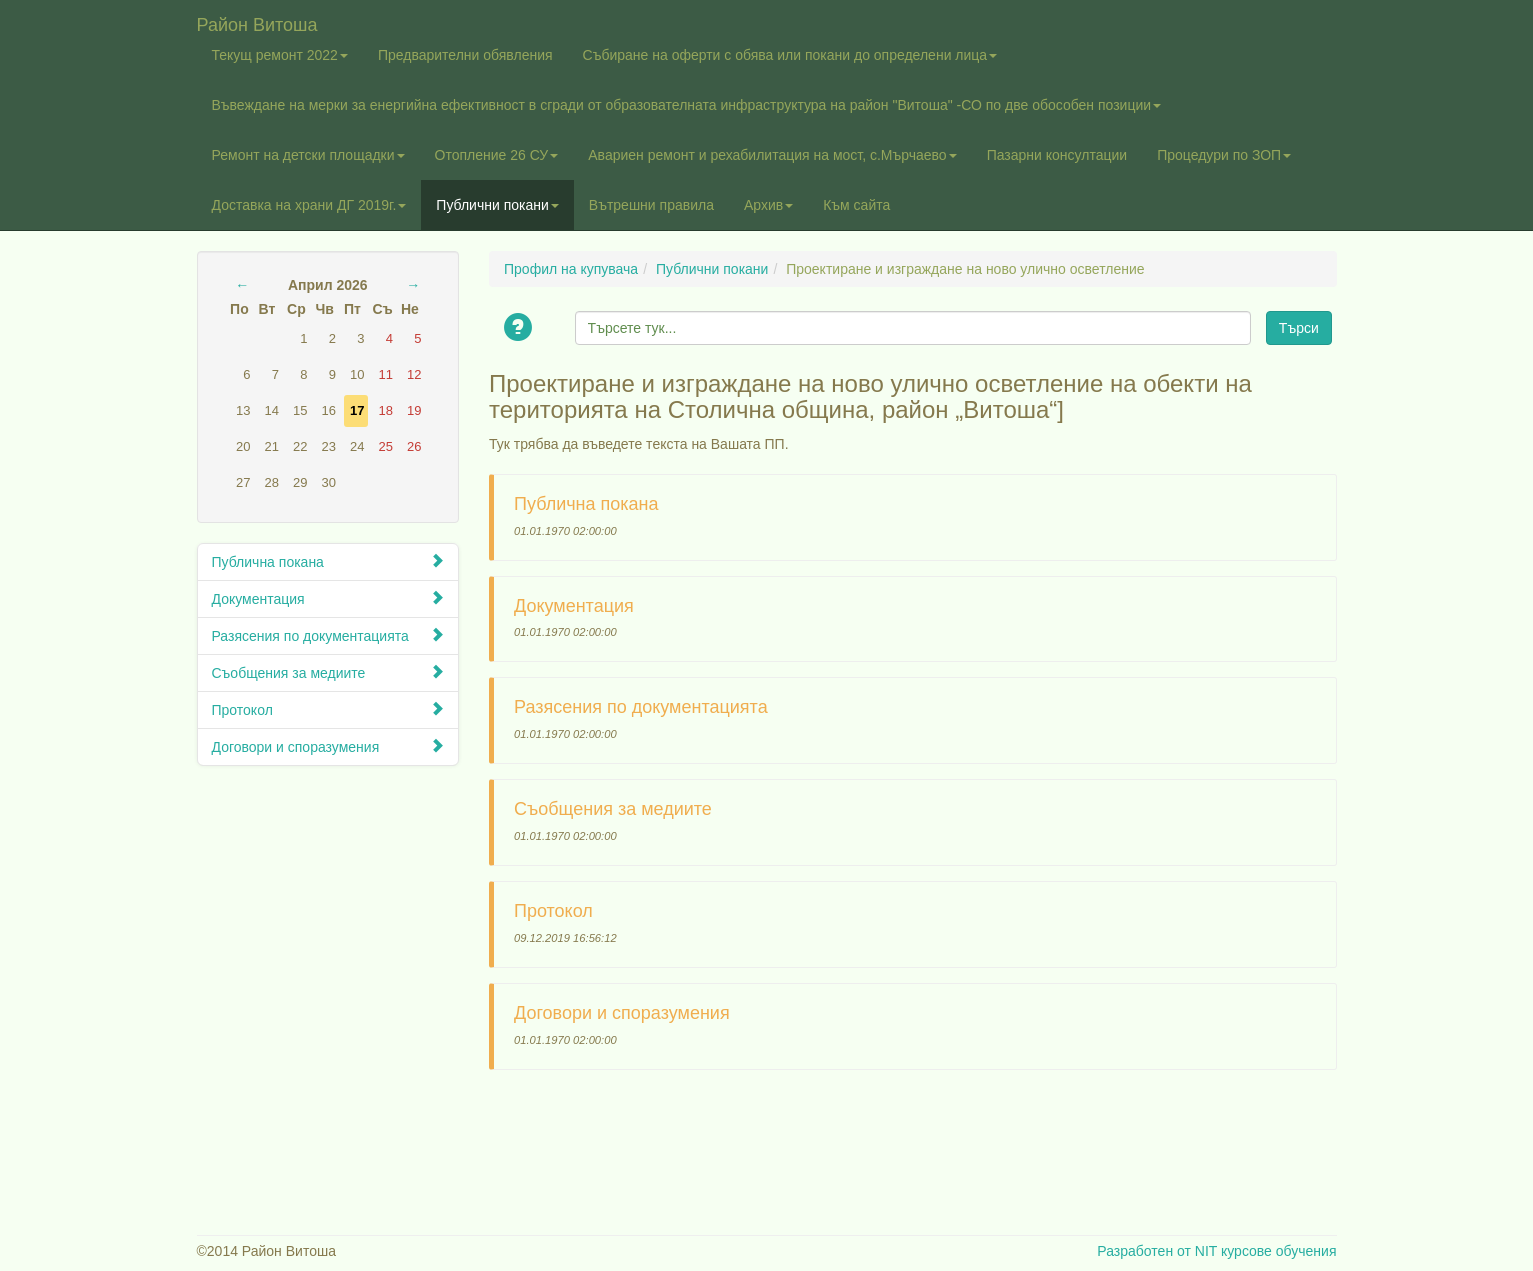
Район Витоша (257, 22)
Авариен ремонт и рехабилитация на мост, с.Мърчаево (772, 155)
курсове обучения (1279, 1251)
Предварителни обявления (465, 55)
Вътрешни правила (651, 205)
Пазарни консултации (1057, 155)
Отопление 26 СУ (497, 155)
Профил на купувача (571, 269)
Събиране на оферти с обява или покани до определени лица (790, 55)
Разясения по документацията (328, 635)
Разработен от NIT (1157, 1251)
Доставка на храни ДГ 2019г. (309, 205)
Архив (768, 205)
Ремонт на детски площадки (308, 155)
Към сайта (856, 205)
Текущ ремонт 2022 (280, 55)
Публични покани (497, 205)
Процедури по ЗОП (1224, 155)
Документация (328, 598)
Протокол (328, 709)
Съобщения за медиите (328, 672)
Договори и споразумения (328, 746)
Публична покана (328, 561)
